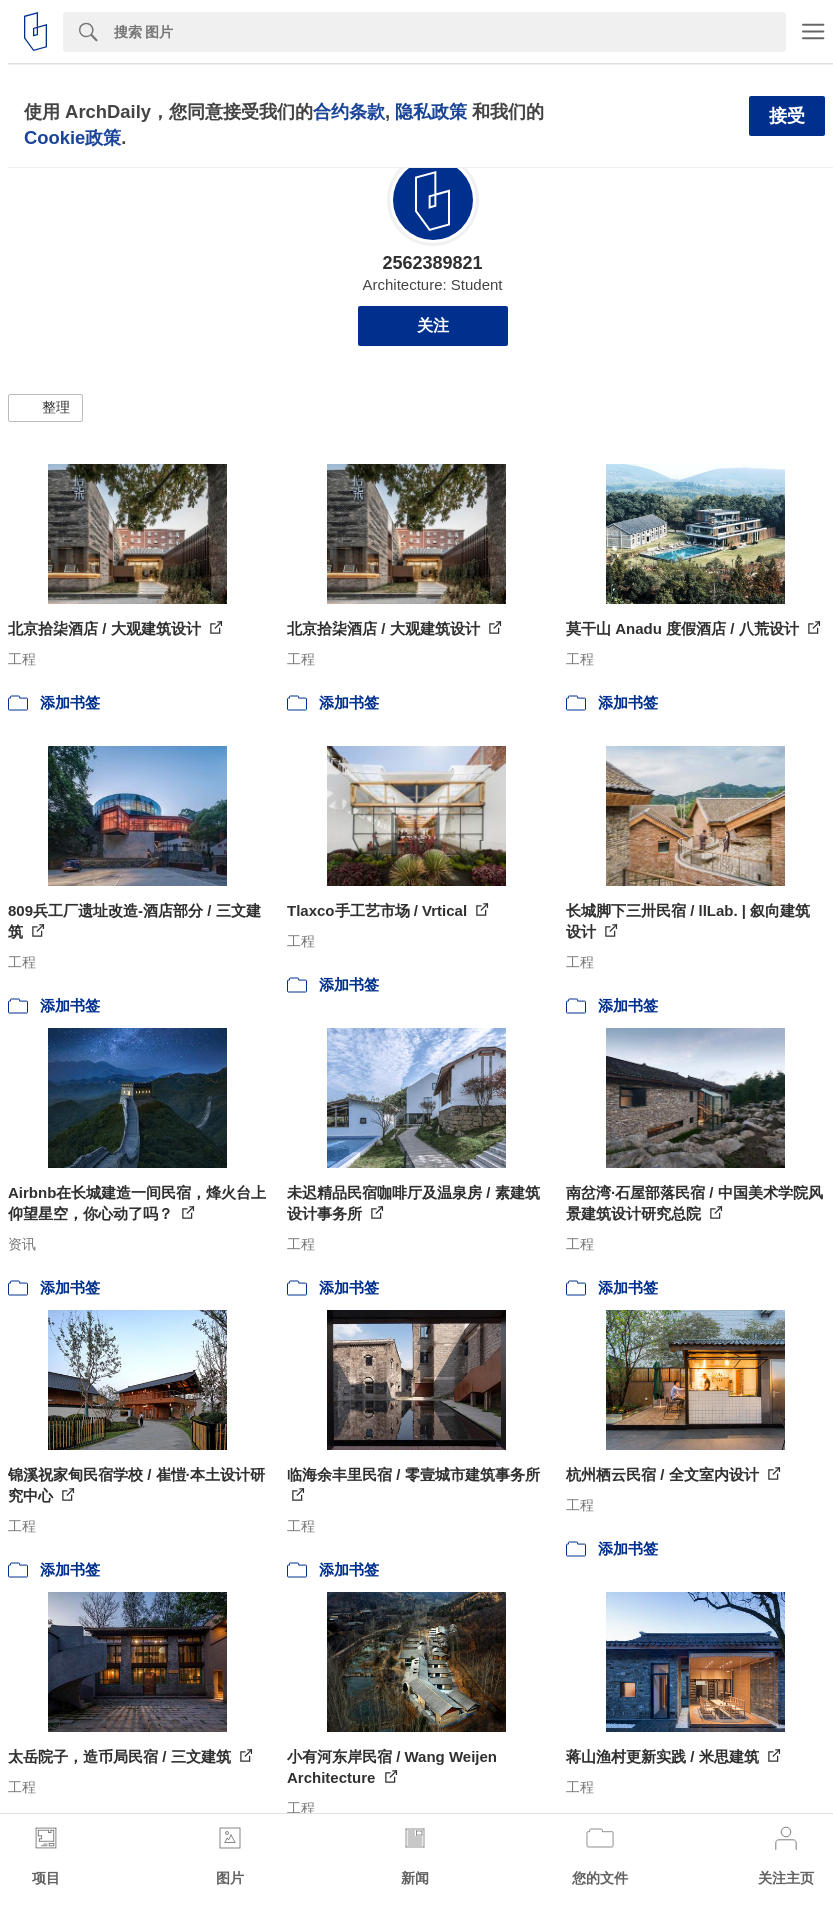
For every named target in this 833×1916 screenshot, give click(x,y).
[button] (45, 408)
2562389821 (432, 263)
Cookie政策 (72, 137)
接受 (787, 116)
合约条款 (349, 111)
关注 (433, 325)
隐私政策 (431, 111)
